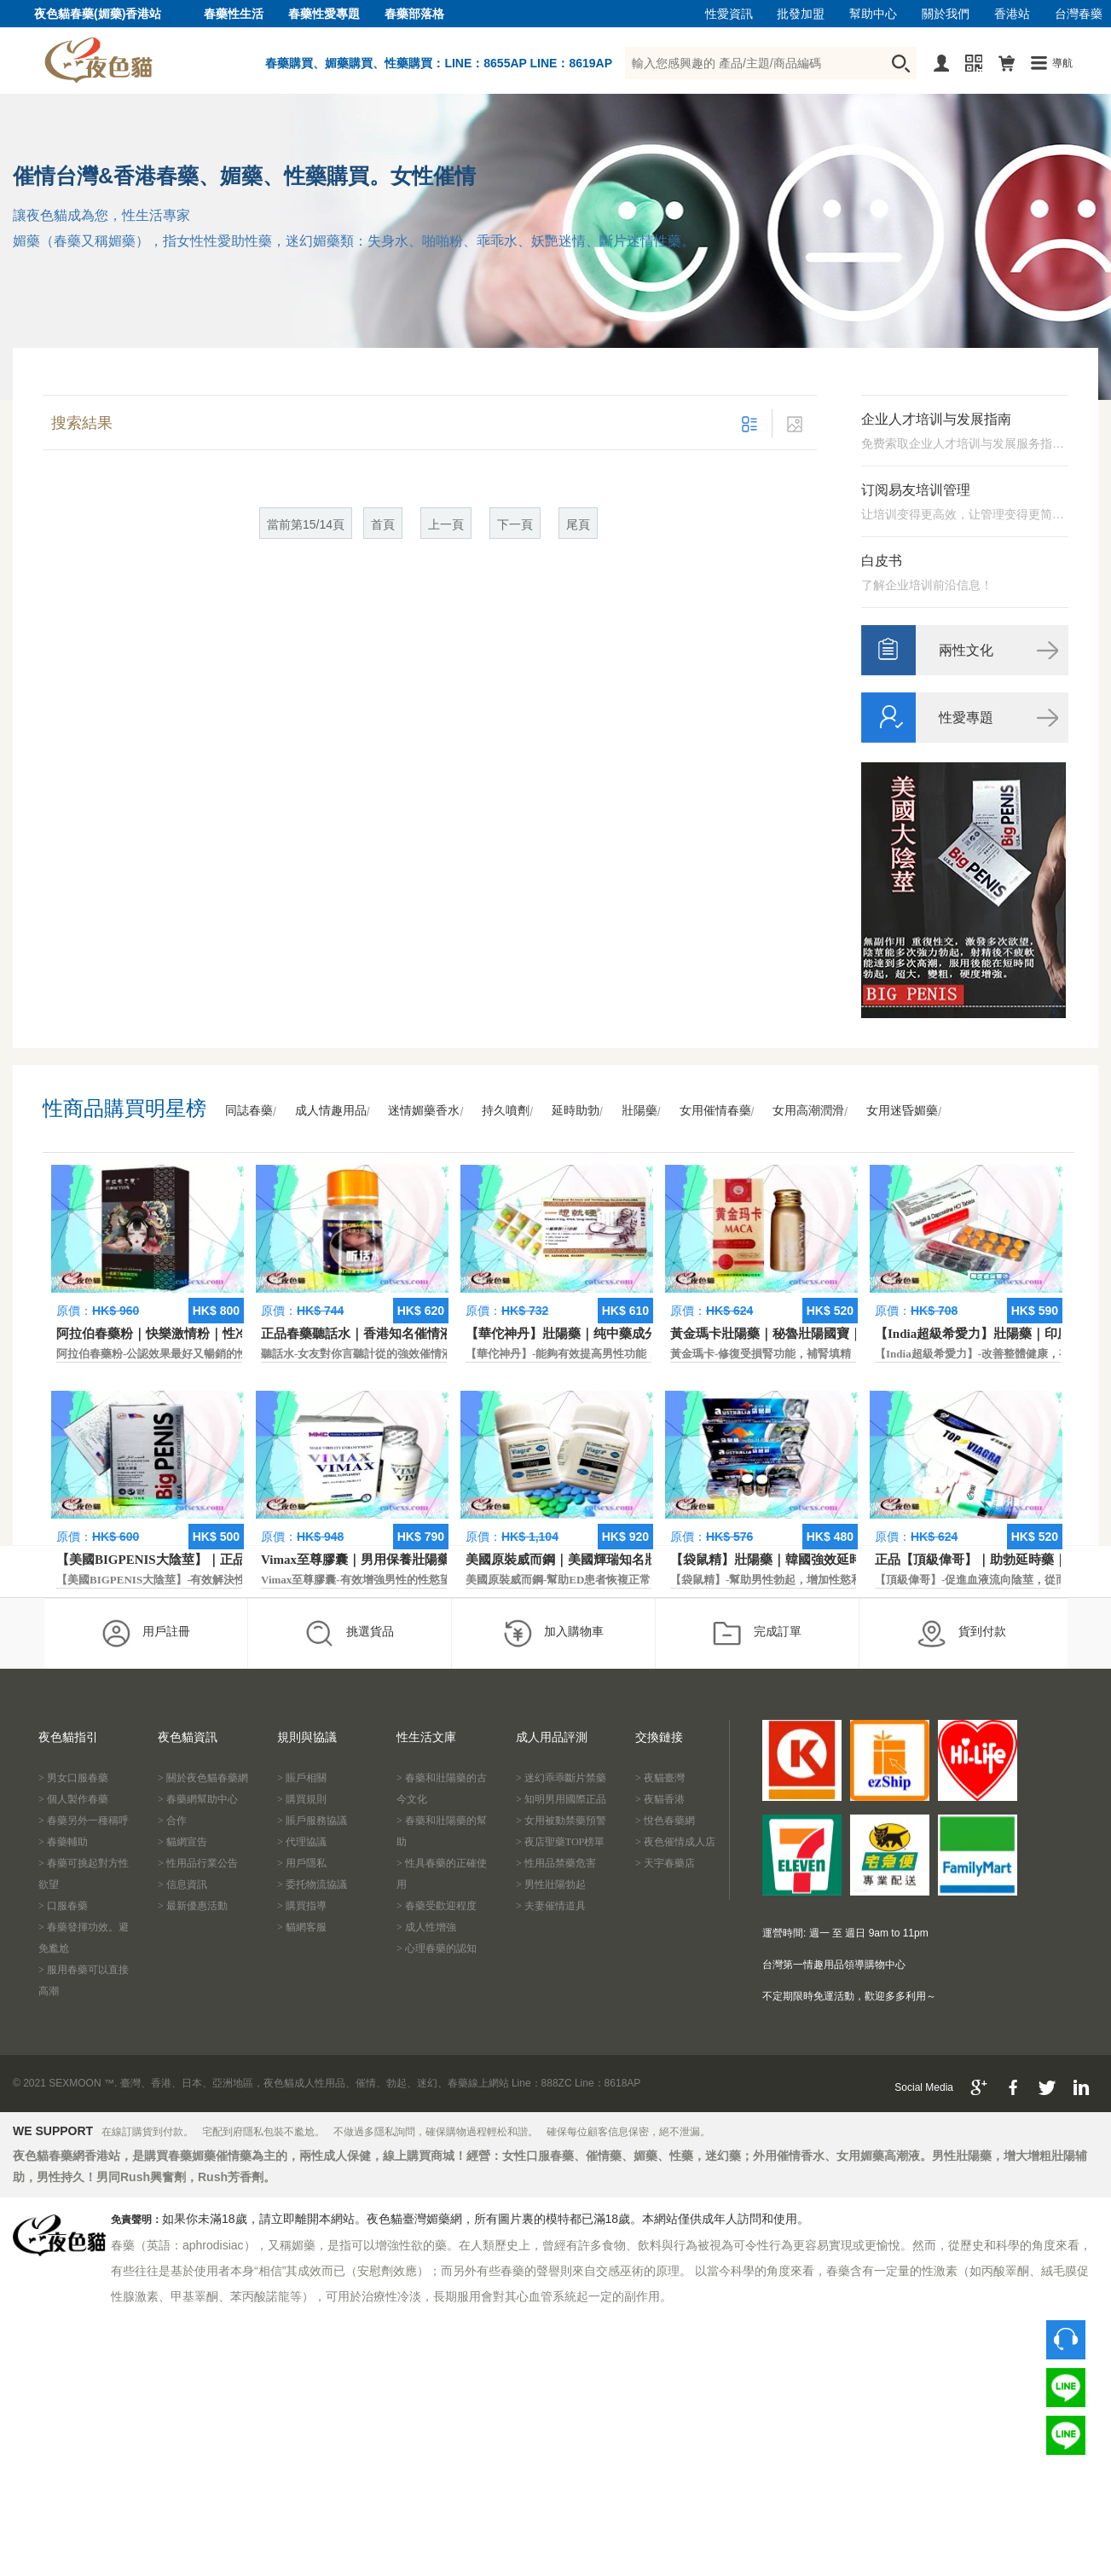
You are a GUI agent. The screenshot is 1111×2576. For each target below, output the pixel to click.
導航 (1062, 63)
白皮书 (881, 560)
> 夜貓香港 (660, 1799)
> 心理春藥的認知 (436, 1948)
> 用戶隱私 (302, 1863)
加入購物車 (553, 1632)
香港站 (1012, 14)
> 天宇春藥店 (665, 1863)
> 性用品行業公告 (198, 1863)
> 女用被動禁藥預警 (561, 1820)
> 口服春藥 (63, 1906)
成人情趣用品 (331, 1110)
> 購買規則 (302, 1799)
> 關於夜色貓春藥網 (203, 1778)
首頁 (383, 524)
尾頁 (578, 524)
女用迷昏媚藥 (902, 1110)
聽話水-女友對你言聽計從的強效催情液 (357, 1353)
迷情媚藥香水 (424, 1110)
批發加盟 (801, 14)
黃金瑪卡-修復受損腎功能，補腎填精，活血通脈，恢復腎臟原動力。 (838, 1353)
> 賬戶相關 (302, 1778)
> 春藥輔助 (63, 1842)
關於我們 (945, 14)
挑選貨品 (349, 1632)
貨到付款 (961, 1632)
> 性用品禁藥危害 (556, 1863)
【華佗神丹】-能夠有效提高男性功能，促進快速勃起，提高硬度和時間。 (645, 1353)
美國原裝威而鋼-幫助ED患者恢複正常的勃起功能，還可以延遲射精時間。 (647, 1579)
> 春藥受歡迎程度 (436, 1906)
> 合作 (172, 1820)
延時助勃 (575, 1110)
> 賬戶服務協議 (312, 1820)
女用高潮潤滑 (808, 1110)
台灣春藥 (1078, 14)
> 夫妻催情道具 (551, 1906)
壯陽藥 (639, 1110)
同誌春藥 (249, 1110)
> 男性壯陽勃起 (551, 1884)
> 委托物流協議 (312, 1884)
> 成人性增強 (426, 1927)
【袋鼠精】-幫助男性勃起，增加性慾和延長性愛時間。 (805, 1579)
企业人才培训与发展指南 (936, 419)
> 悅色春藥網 (665, 1820)
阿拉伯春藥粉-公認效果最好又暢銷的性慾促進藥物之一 (191, 1353)
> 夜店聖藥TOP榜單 (560, 1842)
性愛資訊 (729, 14)
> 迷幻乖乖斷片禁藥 (561, 1778)
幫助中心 (873, 14)
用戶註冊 (145, 1632)
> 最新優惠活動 (193, 1906)
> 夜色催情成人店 (675, 1842)
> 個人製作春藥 (73, 1799)
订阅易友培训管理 (915, 490)
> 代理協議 (302, 1842)
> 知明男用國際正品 (561, 1799)
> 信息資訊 (182, 1884)
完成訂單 (756, 1632)
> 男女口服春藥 (73, 1778)
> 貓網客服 (302, 1927)
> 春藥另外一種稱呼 (83, 1820)
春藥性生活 (233, 14)
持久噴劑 (505, 1110)
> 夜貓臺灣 (660, 1778)
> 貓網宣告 (182, 1842)
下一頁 (515, 524)
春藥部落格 (414, 14)
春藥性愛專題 (324, 14)
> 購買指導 (302, 1906)
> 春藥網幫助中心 (198, 1799)
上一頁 (446, 524)
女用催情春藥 (715, 1110)
